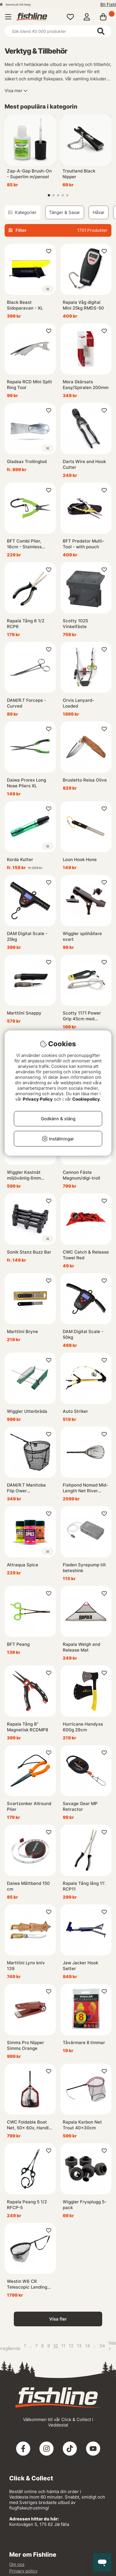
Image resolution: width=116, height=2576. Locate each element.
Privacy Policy (38, 1099)
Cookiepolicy (86, 1099)
